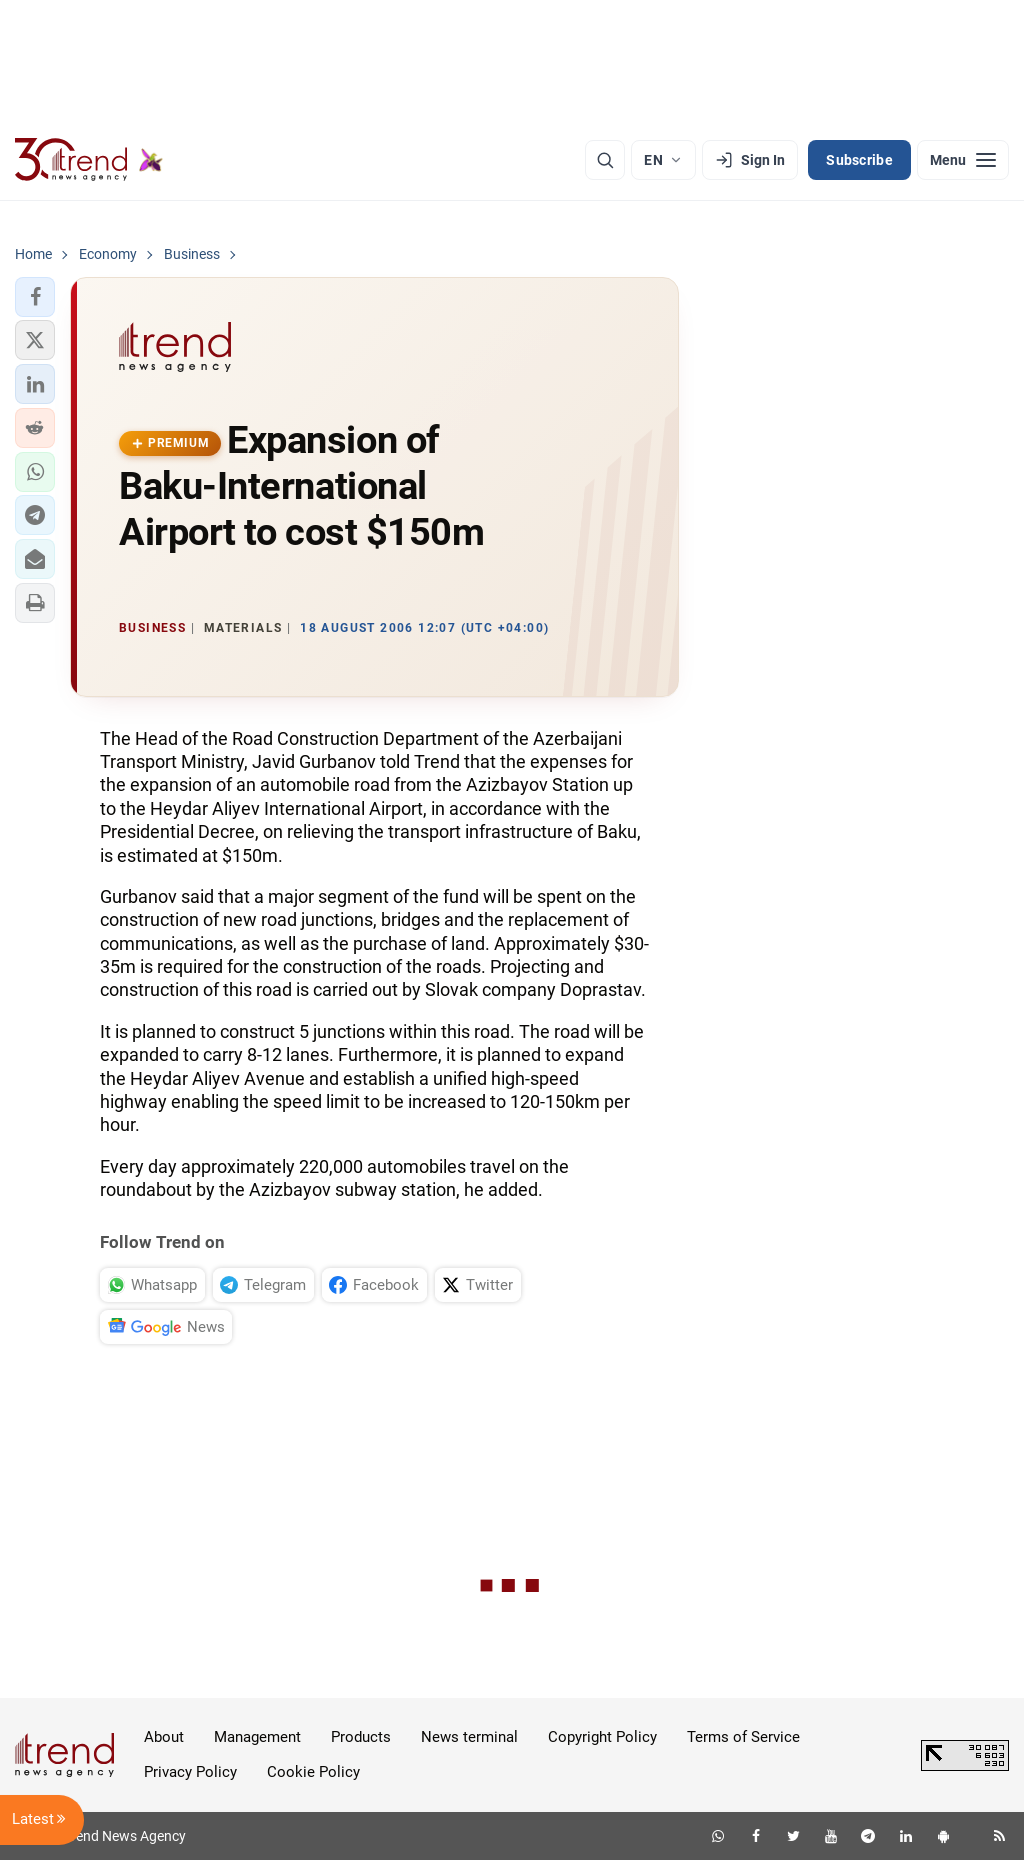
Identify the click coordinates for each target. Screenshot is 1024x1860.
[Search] (605, 160)
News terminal (469, 1737)
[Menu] (963, 160)
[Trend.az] (89, 160)
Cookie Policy (313, 1772)
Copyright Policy (602, 1737)
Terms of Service (743, 1737)
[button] (35, 297)
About (164, 1737)
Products (361, 1737)
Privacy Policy (190, 1772)
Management (257, 1737)
